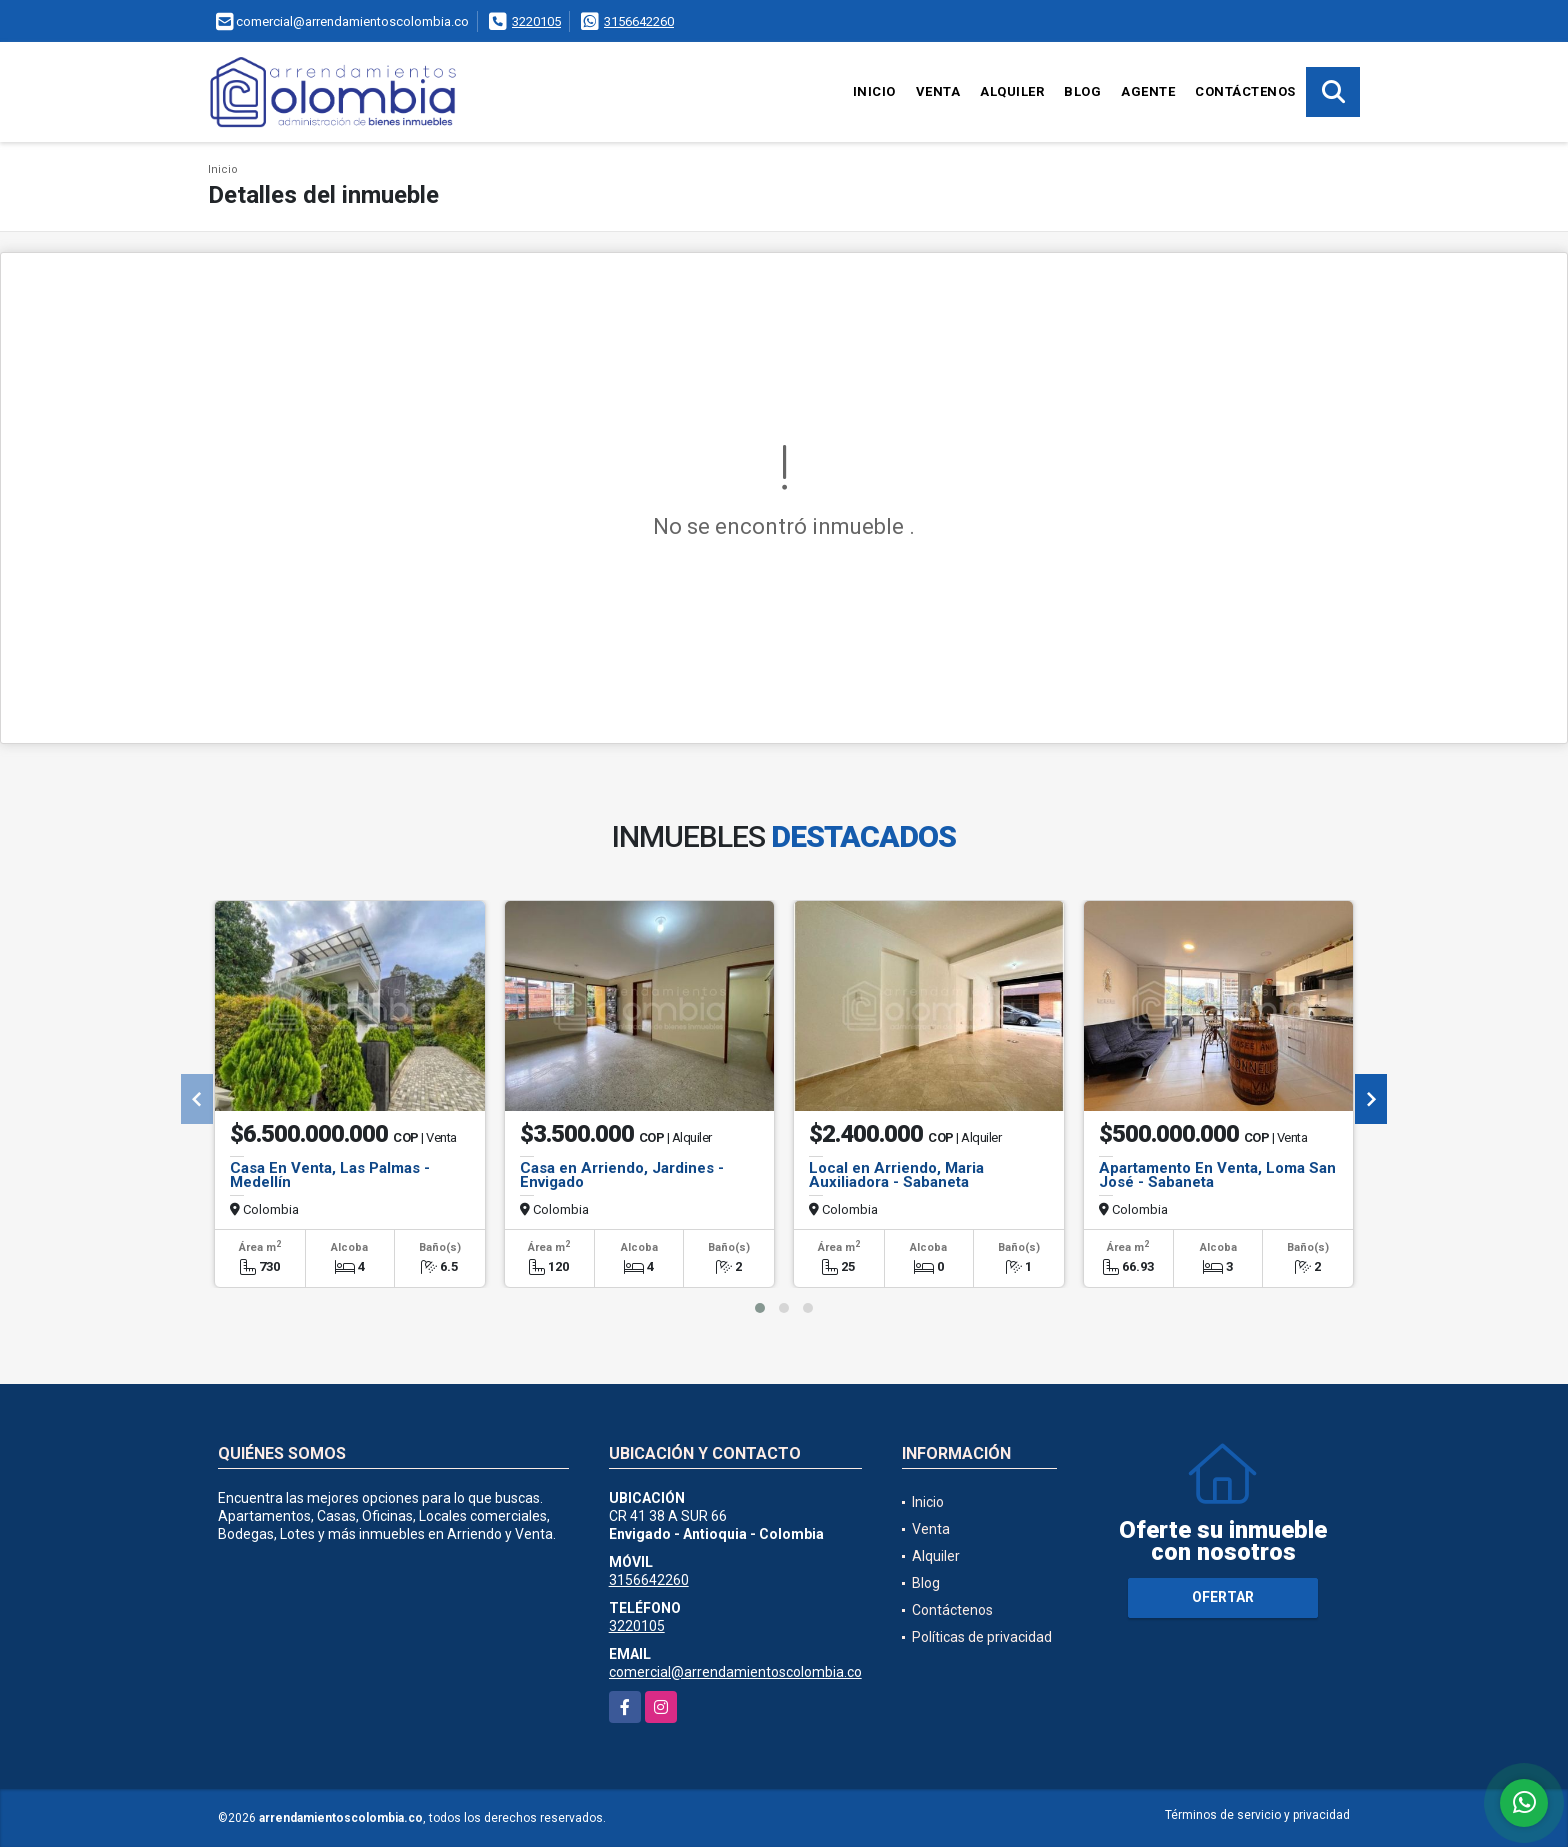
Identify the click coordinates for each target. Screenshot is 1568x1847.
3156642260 (639, 21)
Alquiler (1012, 91)
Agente (1148, 91)
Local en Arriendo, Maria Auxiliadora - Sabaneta (896, 1175)
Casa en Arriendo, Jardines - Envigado (622, 1175)
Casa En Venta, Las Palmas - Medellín (330, 1175)
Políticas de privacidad (982, 1637)
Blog (1082, 91)
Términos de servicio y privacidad (1257, 1815)
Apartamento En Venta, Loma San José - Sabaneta (1217, 1175)
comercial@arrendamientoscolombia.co (735, 1672)
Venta (938, 91)
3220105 (536, 21)
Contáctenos (1245, 91)
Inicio (874, 91)
